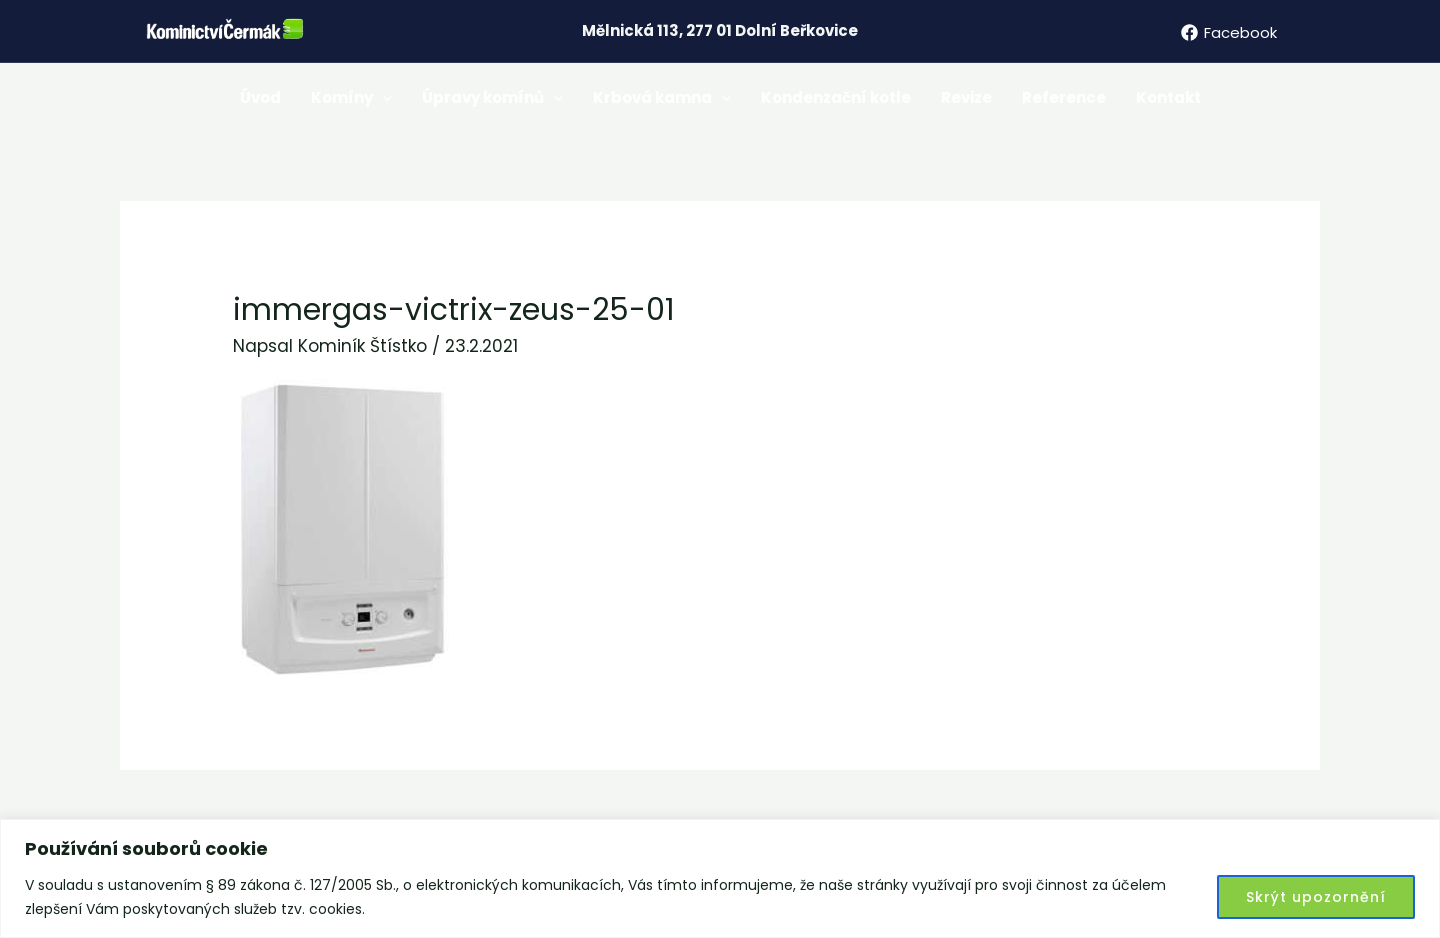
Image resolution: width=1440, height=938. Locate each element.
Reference (1064, 97)
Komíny (351, 98)
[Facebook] (1229, 32)
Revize (966, 97)
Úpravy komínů (492, 98)
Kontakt (1168, 97)
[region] (720, 878)
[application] (382, 98)
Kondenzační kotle (836, 97)
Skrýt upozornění (1316, 897)
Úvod (260, 97)
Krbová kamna (662, 98)
